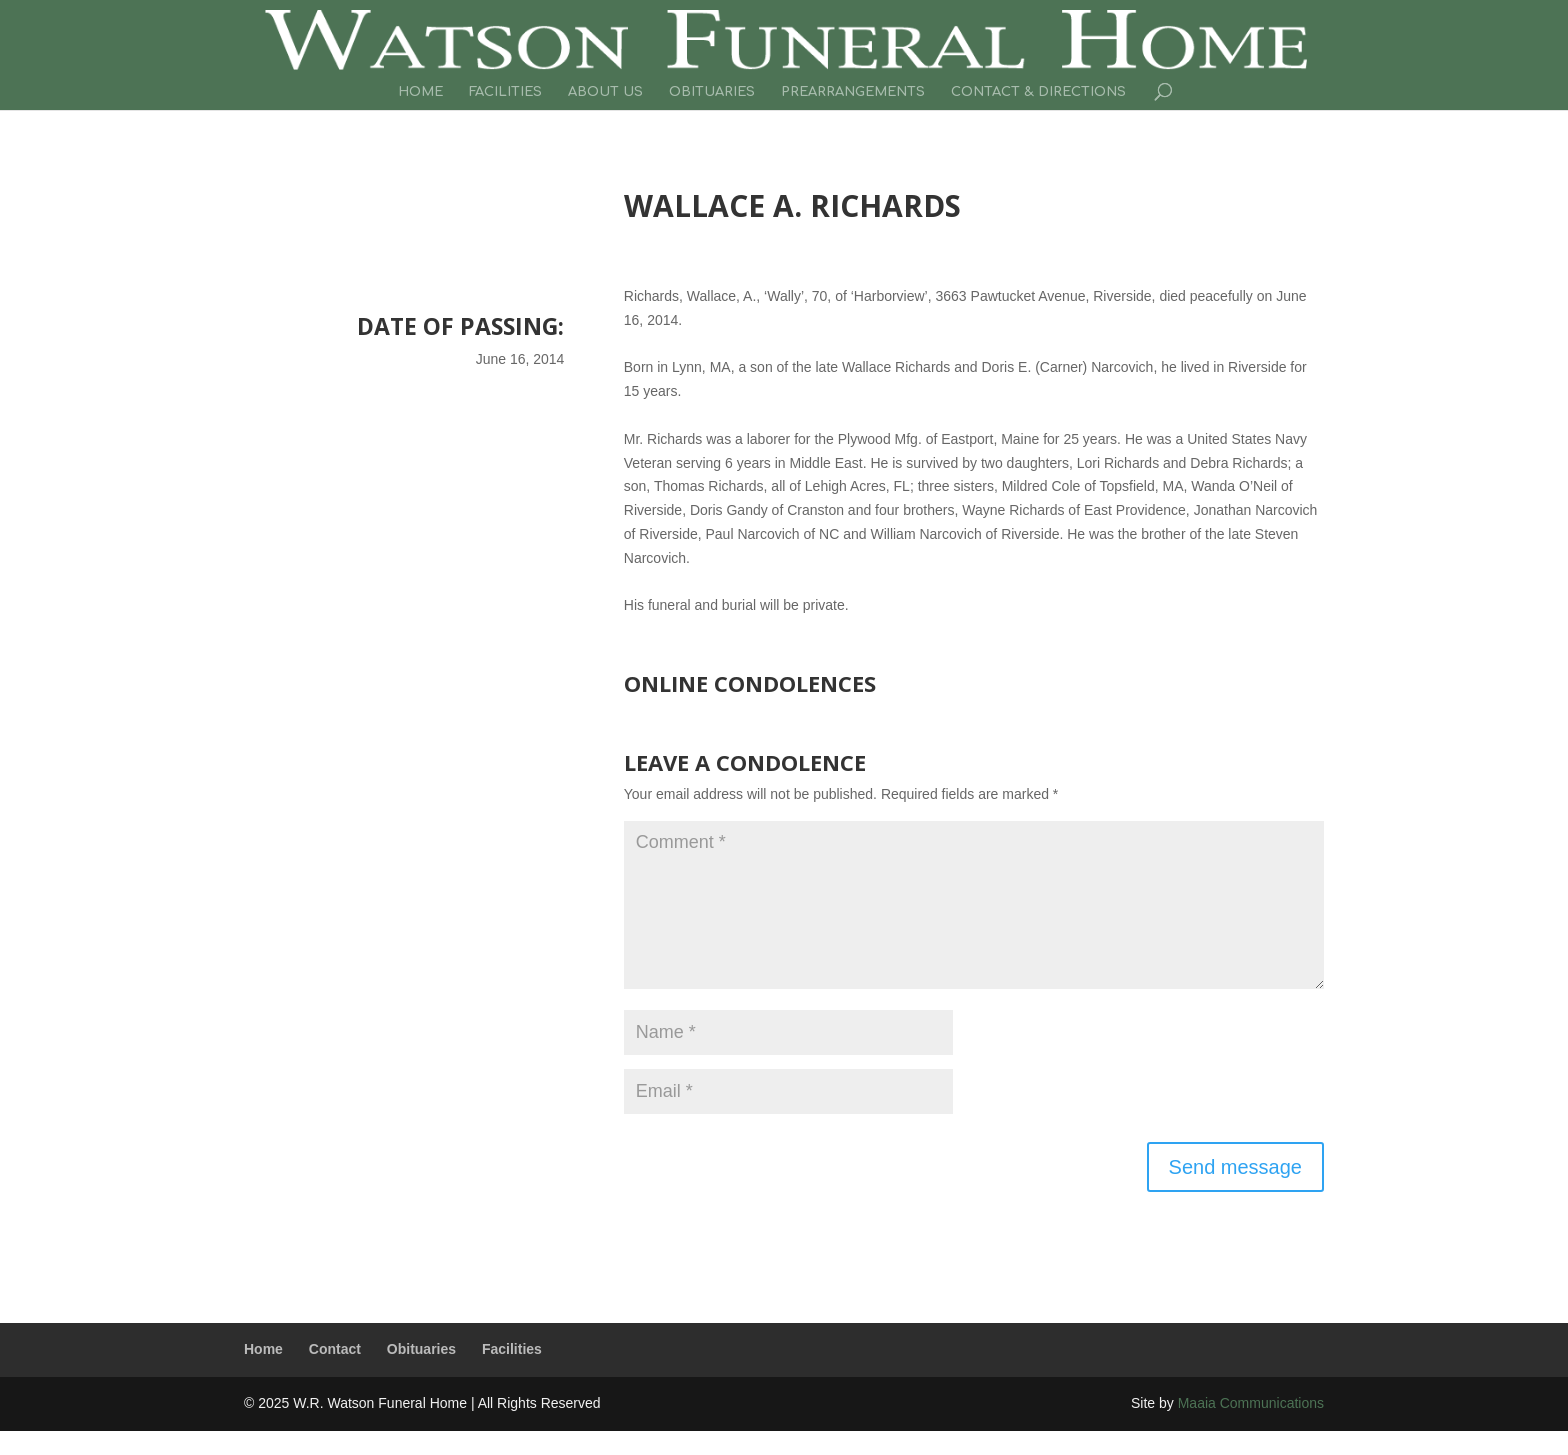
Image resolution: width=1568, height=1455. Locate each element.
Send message (1235, 1167)
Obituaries (712, 92)
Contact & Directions (1038, 92)
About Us (605, 92)
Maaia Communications (1251, 1403)
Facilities (505, 92)
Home (420, 92)
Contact (335, 1349)
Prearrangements (853, 92)
